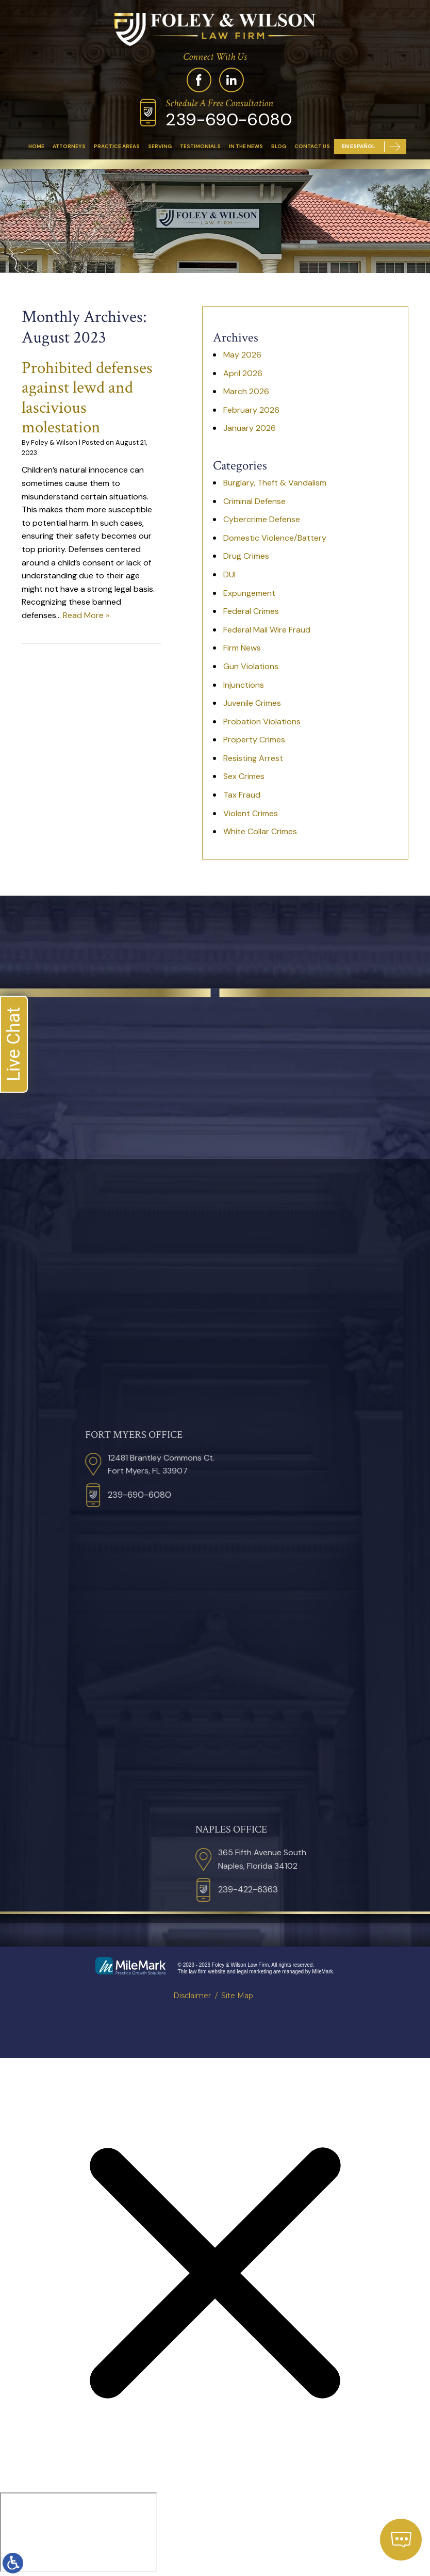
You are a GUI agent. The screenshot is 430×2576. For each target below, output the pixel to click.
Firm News (242, 647)
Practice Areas (117, 146)
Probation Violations (262, 721)
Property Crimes (254, 739)
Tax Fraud (241, 794)
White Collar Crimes (260, 831)
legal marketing (254, 1971)
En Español (358, 146)
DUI (229, 574)
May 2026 (242, 354)
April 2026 (242, 373)
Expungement (249, 593)
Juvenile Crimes (252, 703)
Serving (160, 146)
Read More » (86, 615)
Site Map (237, 1995)
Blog (278, 146)
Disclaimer (192, 1995)
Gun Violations (250, 666)
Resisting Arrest (253, 758)
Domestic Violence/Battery (274, 537)
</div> (78, 2532)
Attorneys (69, 146)
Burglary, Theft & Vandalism (274, 482)
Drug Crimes (246, 555)
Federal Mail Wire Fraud (266, 629)
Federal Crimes (251, 611)
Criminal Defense (254, 501)
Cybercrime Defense (261, 519)
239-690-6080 (229, 119)
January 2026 (249, 428)
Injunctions (243, 684)
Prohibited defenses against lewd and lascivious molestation (87, 398)
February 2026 (251, 409)
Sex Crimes (243, 776)
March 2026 (246, 391)
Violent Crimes (250, 813)
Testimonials (200, 146)
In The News (246, 146)
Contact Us (312, 146)
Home (36, 146)
